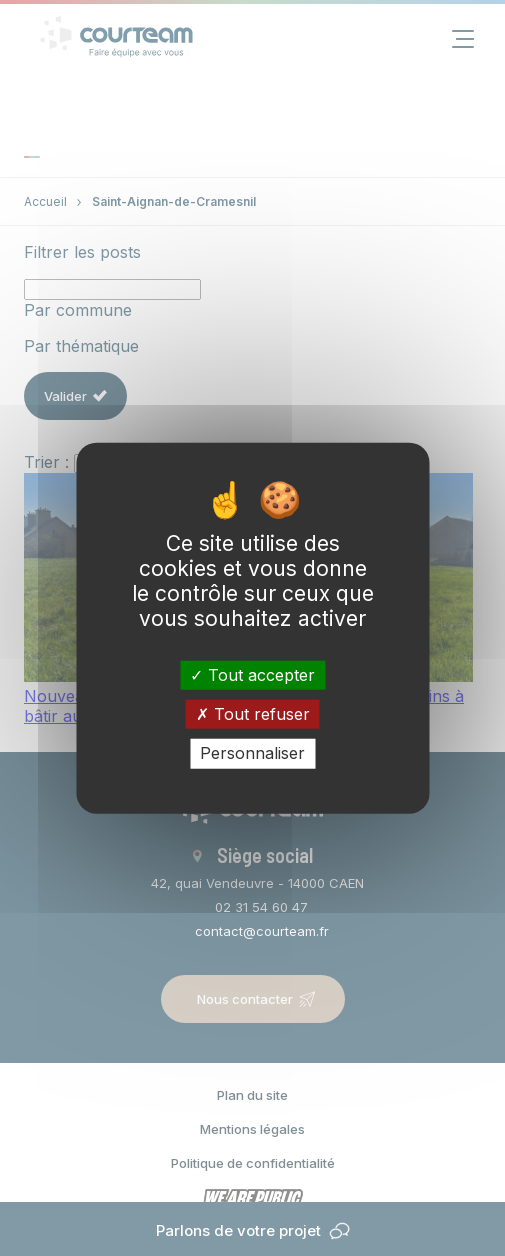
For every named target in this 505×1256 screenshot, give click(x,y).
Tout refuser (253, 714)
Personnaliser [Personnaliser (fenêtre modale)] (252, 753)
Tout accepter (252, 675)
